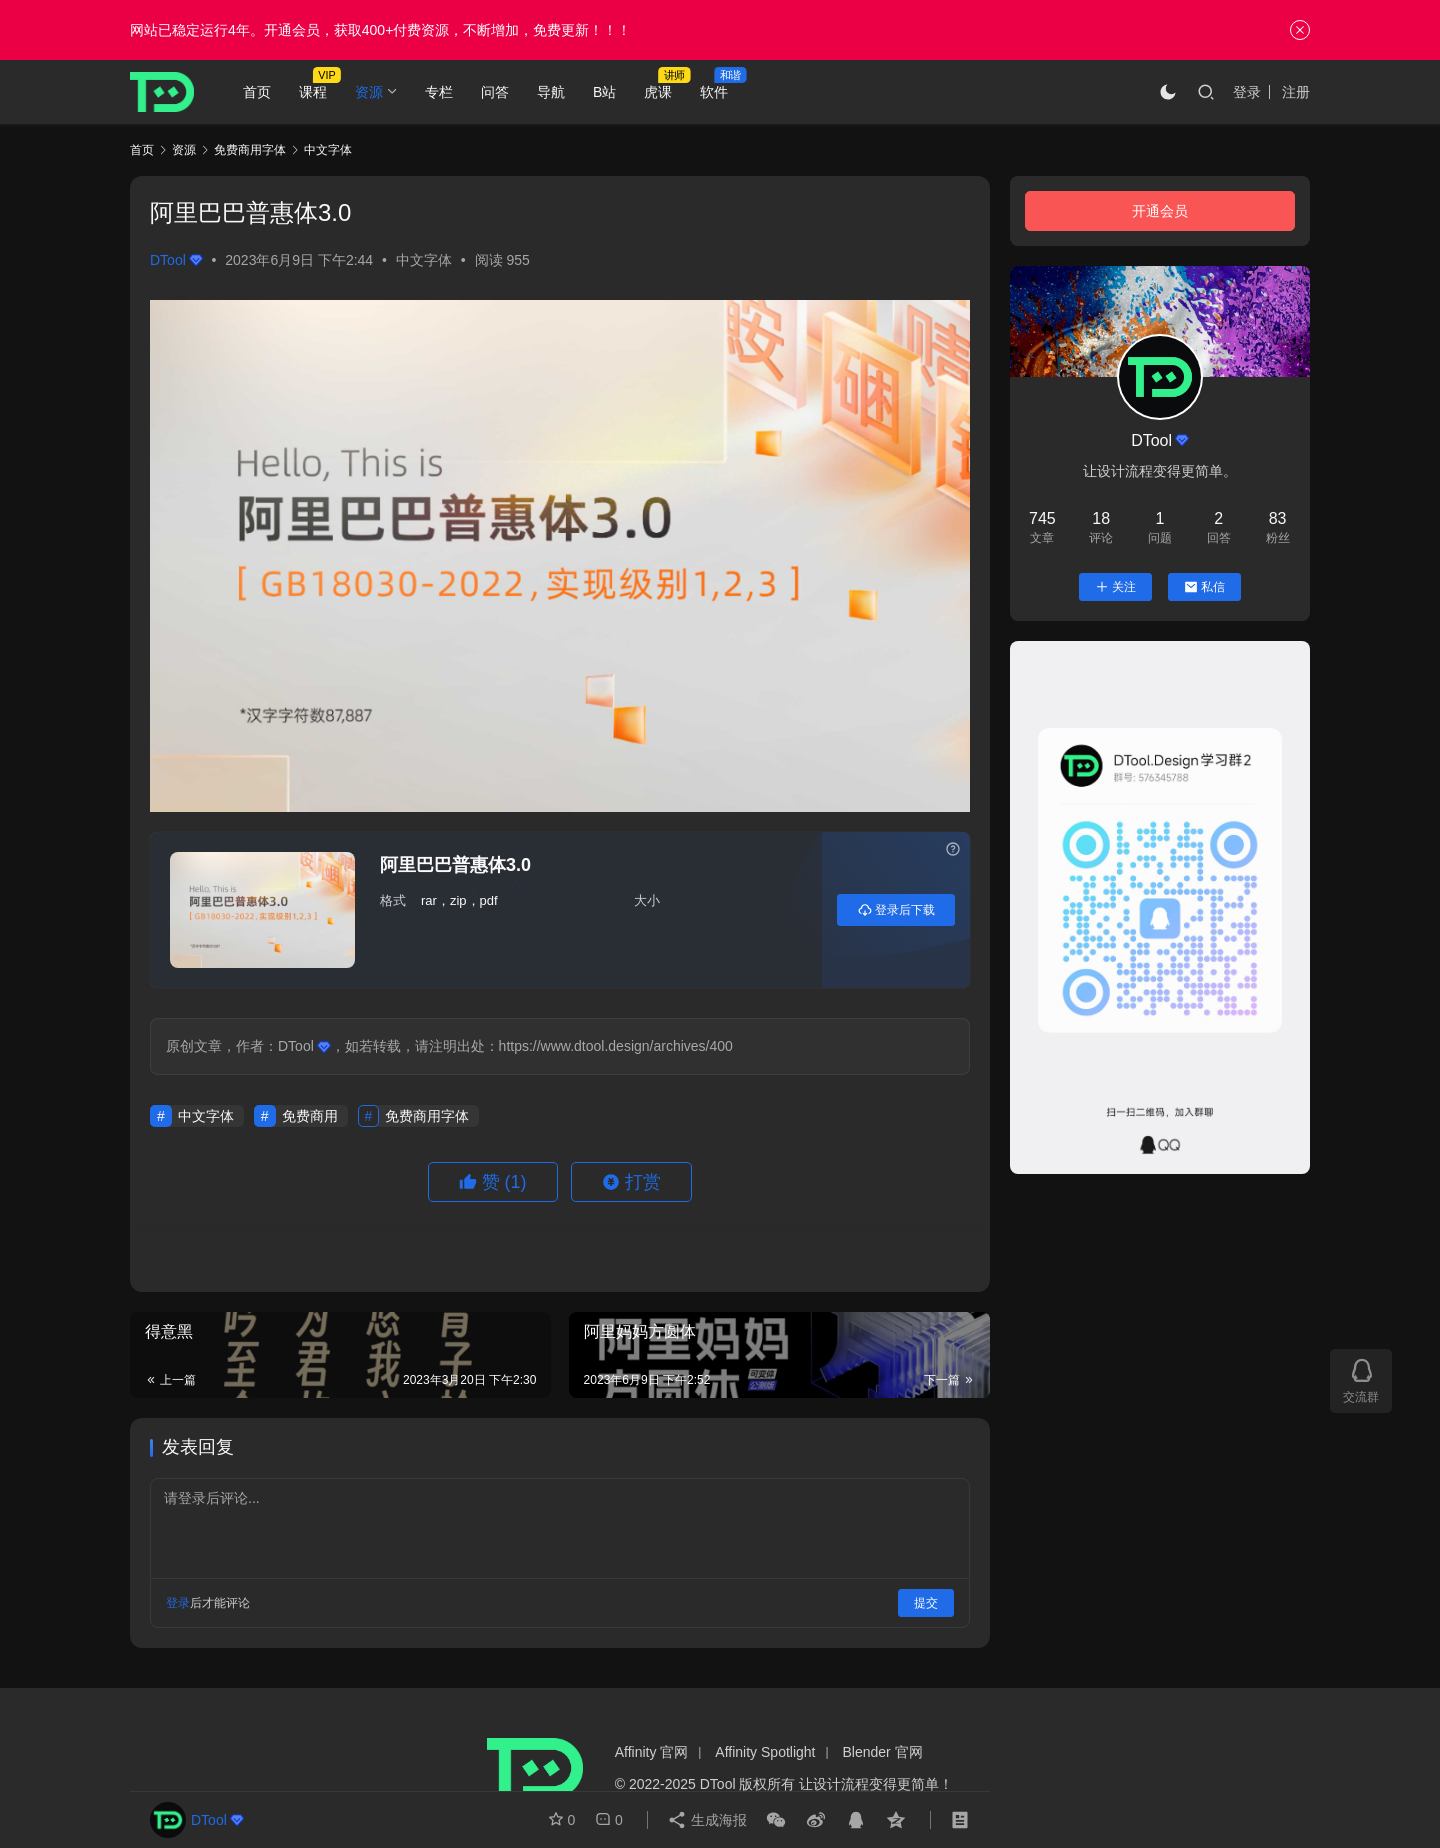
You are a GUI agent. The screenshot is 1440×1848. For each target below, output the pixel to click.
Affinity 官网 (652, 1752)
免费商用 (310, 1116)
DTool (176, 260)
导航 (551, 92)
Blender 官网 (883, 1752)
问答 (495, 92)
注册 (1296, 92)
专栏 (439, 92)
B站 (604, 92)
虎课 (658, 92)
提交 (926, 1603)
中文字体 (424, 260)
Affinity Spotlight (765, 1752)
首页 (257, 92)
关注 (1115, 587)
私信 (1204, 587)
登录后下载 (896, 910)
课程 (313, 92)
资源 (369, 92)
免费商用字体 (427, 1116)
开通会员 (1160, 211)
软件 (714, 92)
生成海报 (707, 1820)
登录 (1247, 92)
